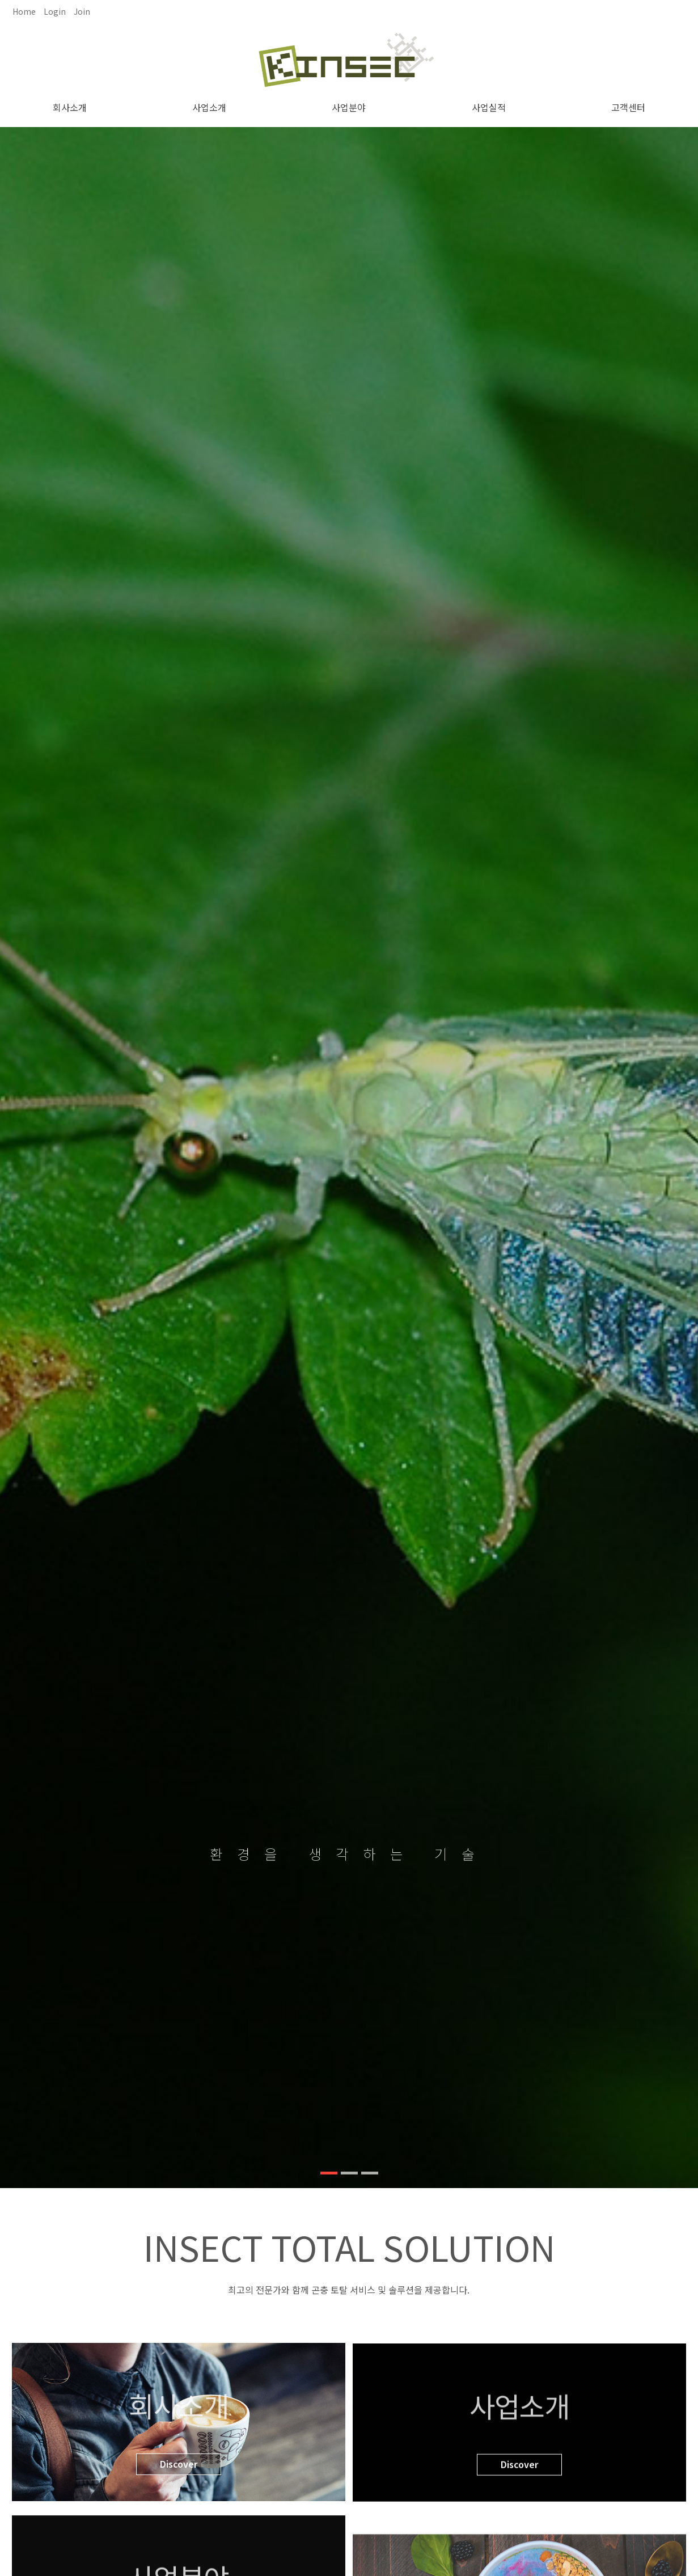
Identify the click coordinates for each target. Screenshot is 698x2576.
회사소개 (70, 107)
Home (24, 11)
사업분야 (349, 107)
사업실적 (489, 107)
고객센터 (628, 107)
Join (82, 11)
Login (55, 11)
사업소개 (209, 107)
